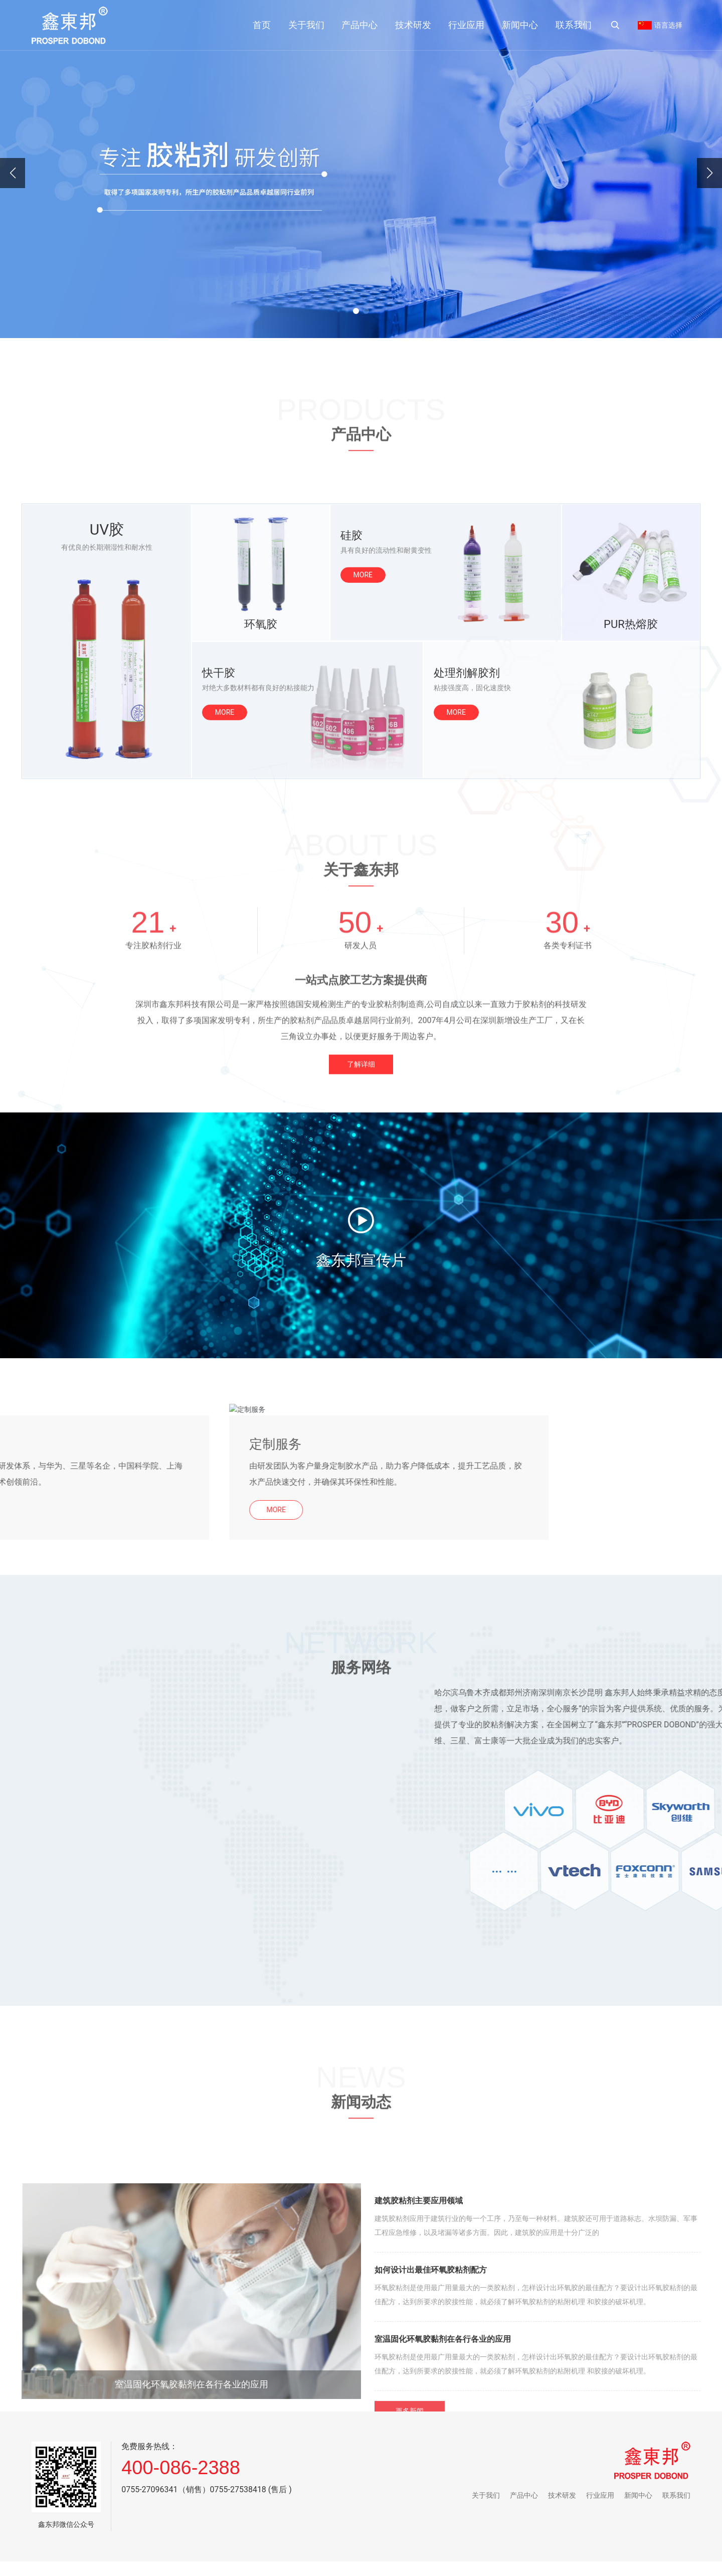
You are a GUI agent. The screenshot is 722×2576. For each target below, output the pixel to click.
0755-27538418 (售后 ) (251, 2489)
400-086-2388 (180, 2467)
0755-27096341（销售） (165, 2489)
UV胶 (107, 742)
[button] (356, 311)
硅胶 (351, 748)
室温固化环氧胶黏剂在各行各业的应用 (191, 2568)
